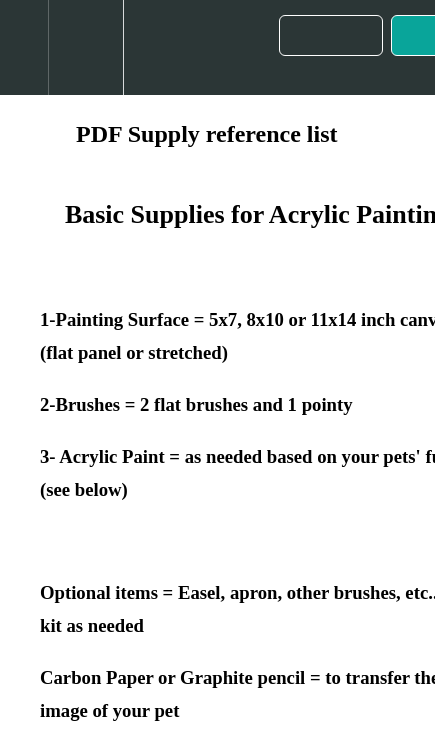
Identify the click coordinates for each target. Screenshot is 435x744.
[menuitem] (85, 47)
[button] (24, 47)
